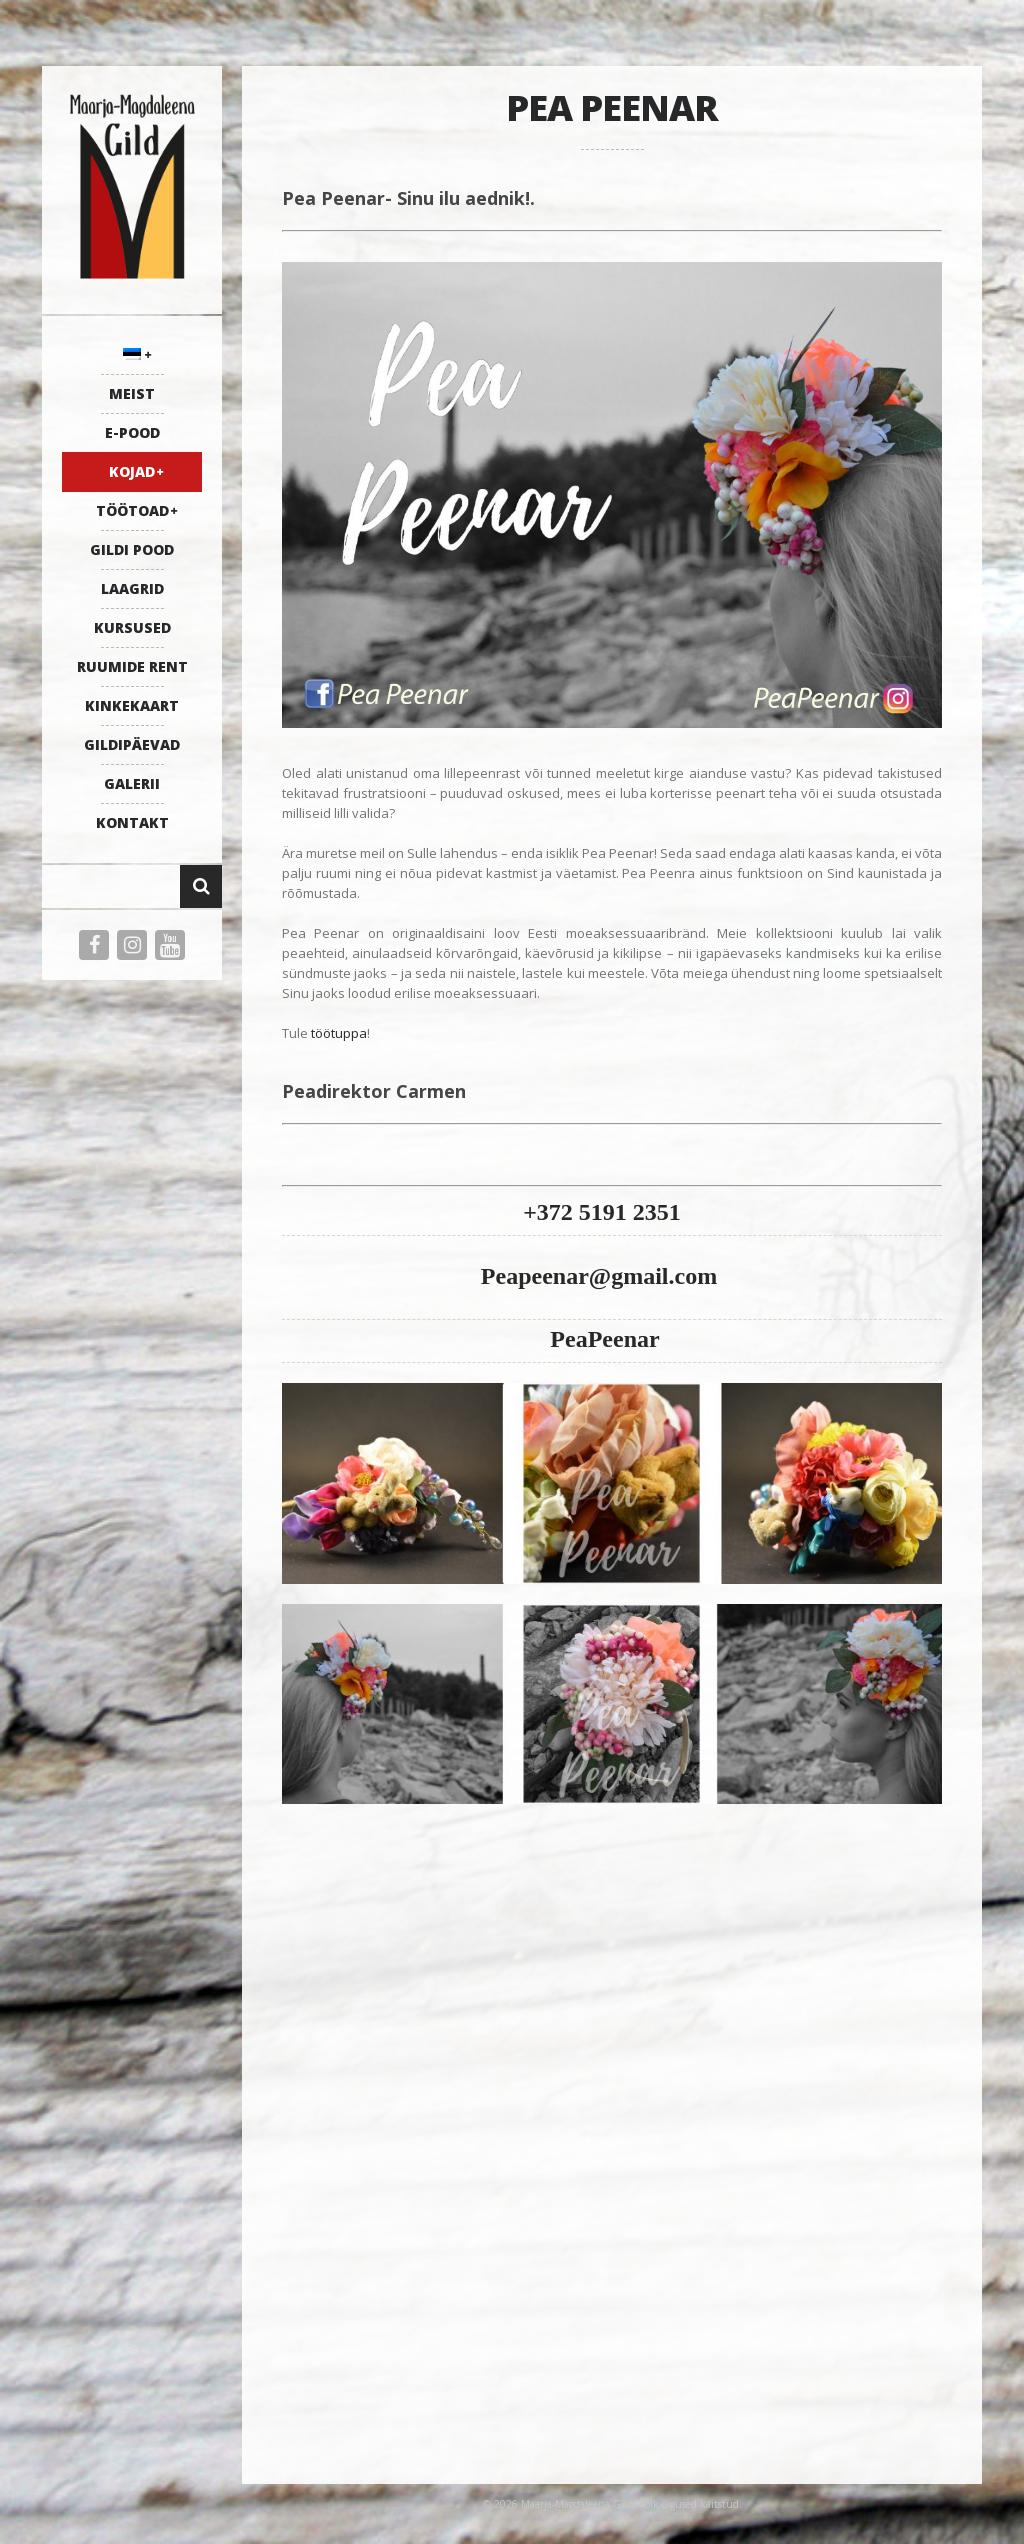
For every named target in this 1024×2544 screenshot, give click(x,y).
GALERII (132, 783)
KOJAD (132, 471)
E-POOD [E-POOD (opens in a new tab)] (132, 432)
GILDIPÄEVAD (132, 744)
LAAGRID (132, 588)
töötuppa (339, 1033)
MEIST (132, 393)
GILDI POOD (132, 549)
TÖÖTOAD (132, 510)
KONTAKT (132, 822)
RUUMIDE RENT (132, 666)
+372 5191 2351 (602, 1212)
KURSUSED (132, 627)
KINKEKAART (132, 705)
